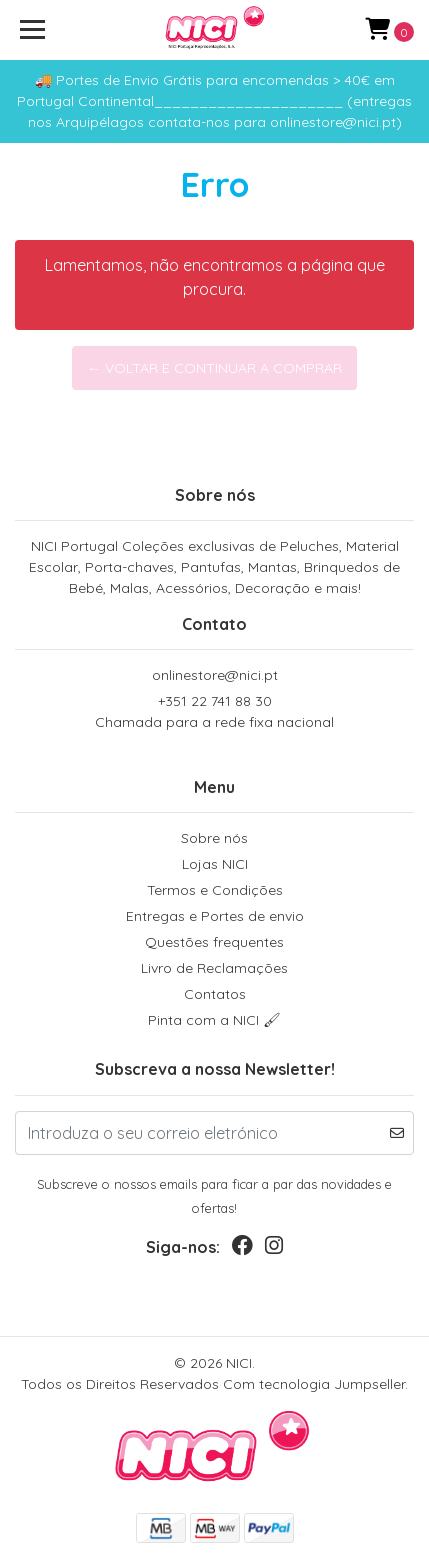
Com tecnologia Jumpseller (314, 1384)
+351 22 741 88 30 (214, 712)
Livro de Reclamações (214, 968)
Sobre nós (214, 838)
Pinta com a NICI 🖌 (214, 1020)
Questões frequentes (214, 942)
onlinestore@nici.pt (215, 675)
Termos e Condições (215, 890)
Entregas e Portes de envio (215, 916)
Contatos (215, 994)
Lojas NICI (215, 864)
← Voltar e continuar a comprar (214, 368)
